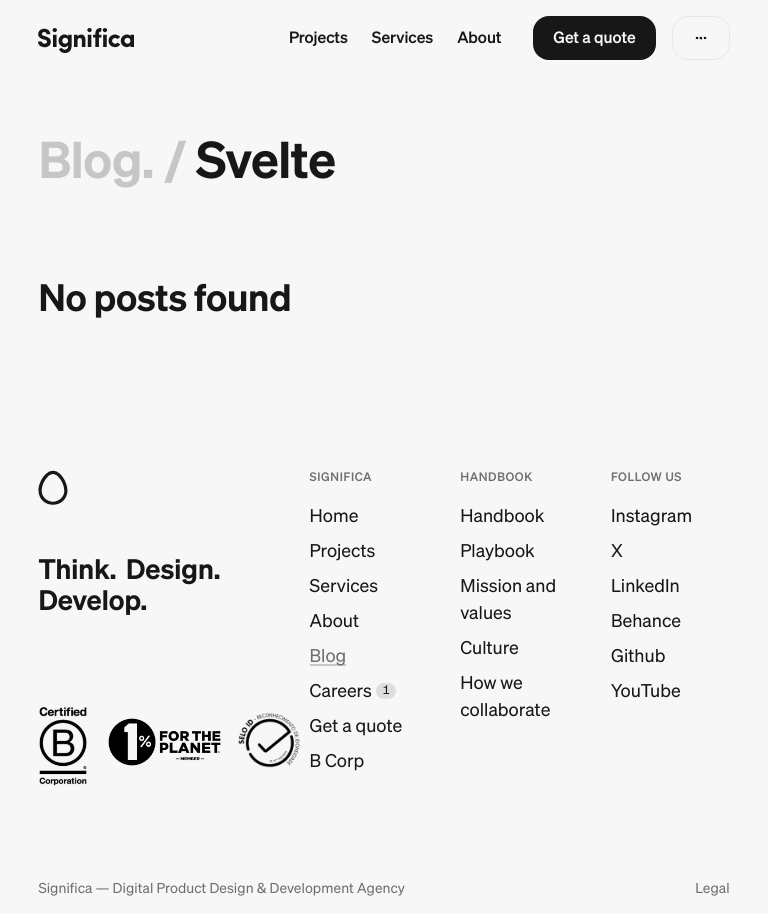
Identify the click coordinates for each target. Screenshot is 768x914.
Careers (341, 690)
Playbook (497, 550)
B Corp (337, 760)
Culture (489, 647)
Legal (712, 888)
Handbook (502, 515)
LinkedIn (645, 585)
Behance (646, 620)
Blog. (95, 160)
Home (334, 515)
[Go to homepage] (86, 38)
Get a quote (356, 725)
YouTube (646, 690)
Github (638, 655)
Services (402, 38)
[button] (594, 38)
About (479, 38)
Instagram (651, 515)
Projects (318, 38)
